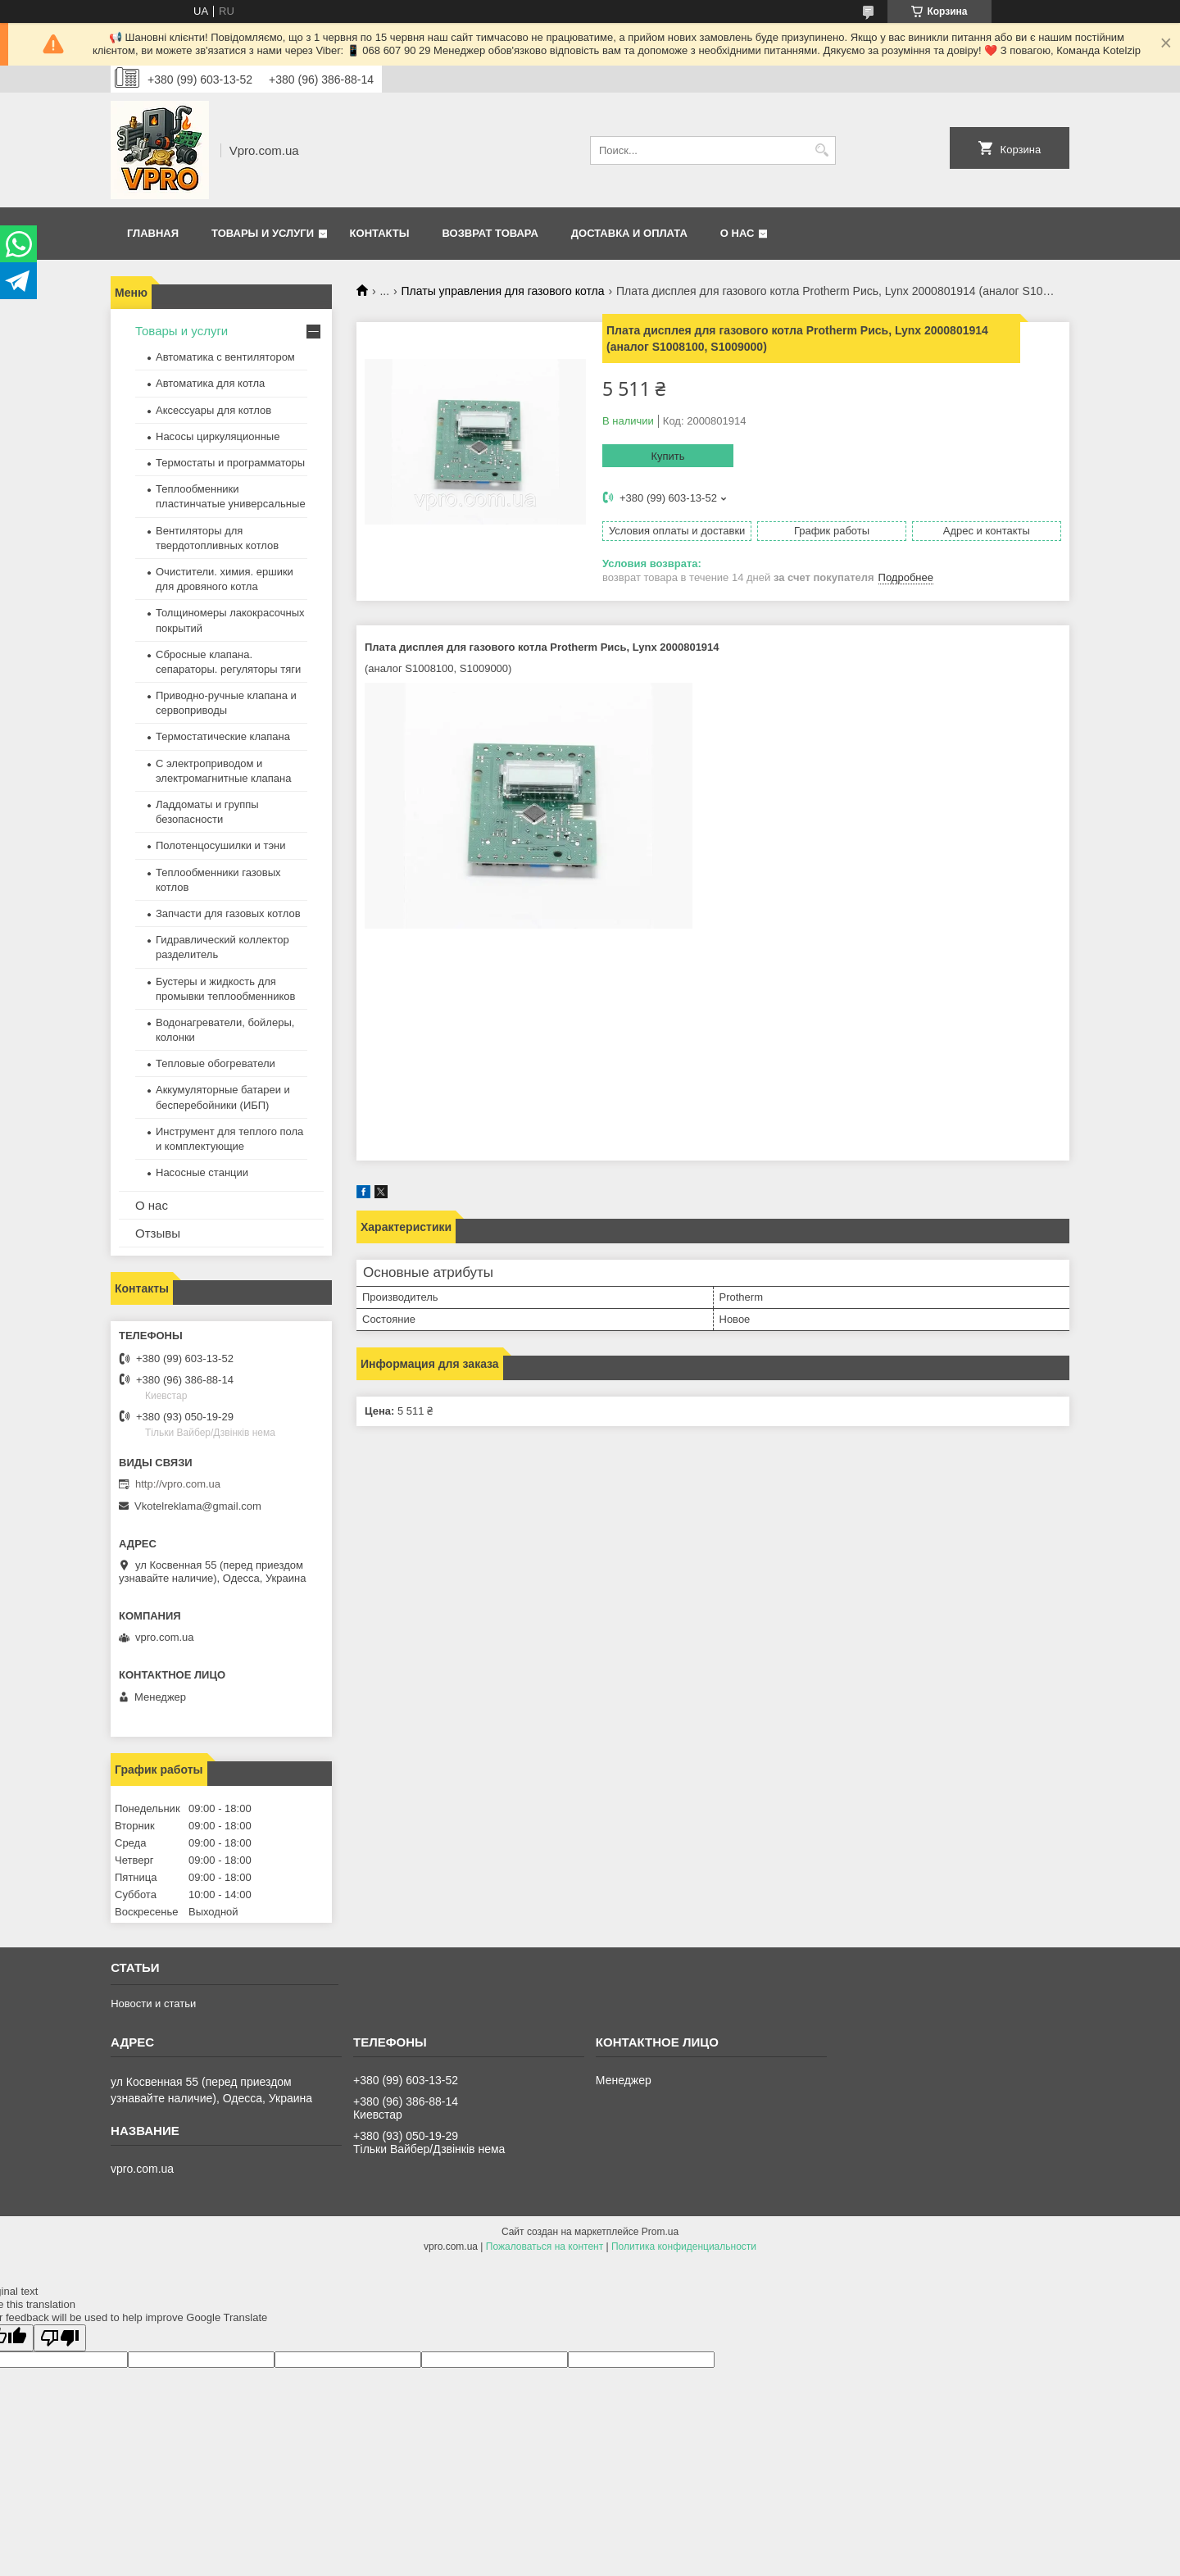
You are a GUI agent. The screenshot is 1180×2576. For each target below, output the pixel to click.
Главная (153, 233)
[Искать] (821, 150)
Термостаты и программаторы (230, 463)
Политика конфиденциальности (683, 2246)
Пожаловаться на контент (544, 2246)
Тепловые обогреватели (215, 1063)
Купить (667, 456)
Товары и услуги (262, 233)
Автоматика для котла (210, 383)
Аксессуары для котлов (213, 410)
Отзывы (157, 1233)
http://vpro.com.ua (177, 1484)
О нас (737, 233)
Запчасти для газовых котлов (228, 913)
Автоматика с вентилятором (225, 357)
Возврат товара (490, 233)
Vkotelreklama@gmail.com (197, 1506)
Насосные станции (202, 1172)
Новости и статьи (153, 2003)
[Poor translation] (60, 2337)
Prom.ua (660, 2232)
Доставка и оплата (629, 233)
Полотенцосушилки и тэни (220, 845)
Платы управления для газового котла (503, 291)
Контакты (380, 233)
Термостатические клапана (223, 736)
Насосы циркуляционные (217, 436)
